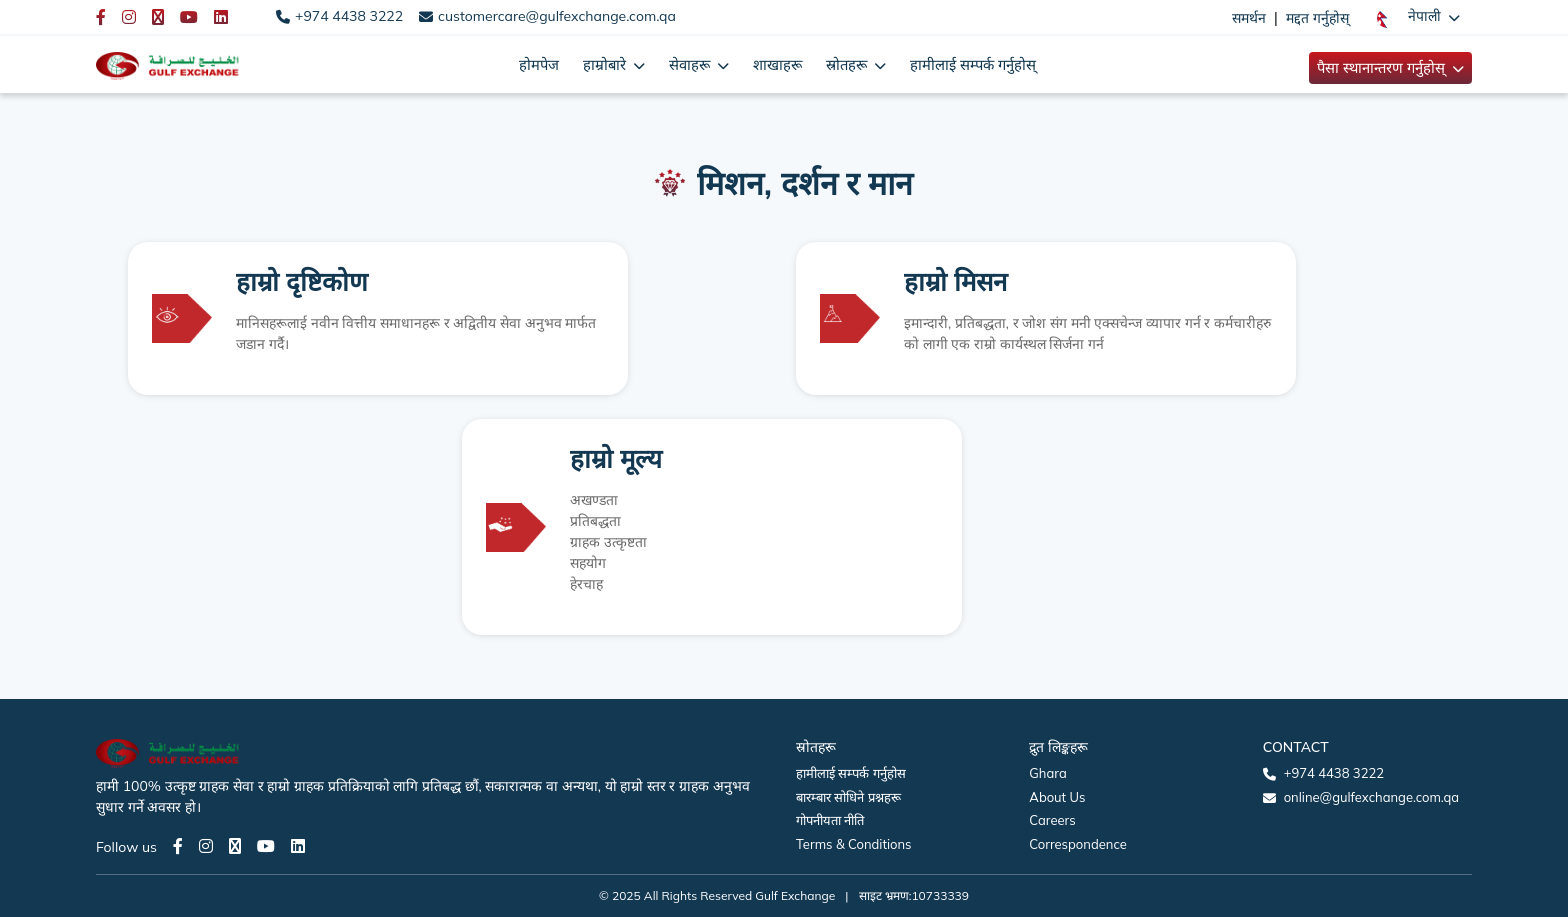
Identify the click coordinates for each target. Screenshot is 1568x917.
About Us (1057, 797)
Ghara (1047, 773)
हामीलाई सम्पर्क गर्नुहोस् (973, 64)
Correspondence (1077, 844)
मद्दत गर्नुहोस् (1317, 18)
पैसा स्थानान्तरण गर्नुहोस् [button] (1383, 67)
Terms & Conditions (854, 844)
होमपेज (539, 64)
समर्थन (1249, 18)
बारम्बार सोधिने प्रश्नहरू (848, 797)
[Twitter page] (235, 846)
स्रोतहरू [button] (848, 64)
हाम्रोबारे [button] (606, 64)
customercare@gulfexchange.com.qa (557, 16)
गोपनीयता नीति (830, 820)
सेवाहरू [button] (691, 64)
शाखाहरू (777, 64)
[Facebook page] (178, 846)
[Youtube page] (266, 846)
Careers (1052, 820)
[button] (1418, 17)
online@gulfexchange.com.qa (1371, 797)
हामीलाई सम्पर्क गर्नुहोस (851, 773)
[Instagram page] (206, 846)
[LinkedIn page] (298, 846)
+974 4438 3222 (349, 16)
